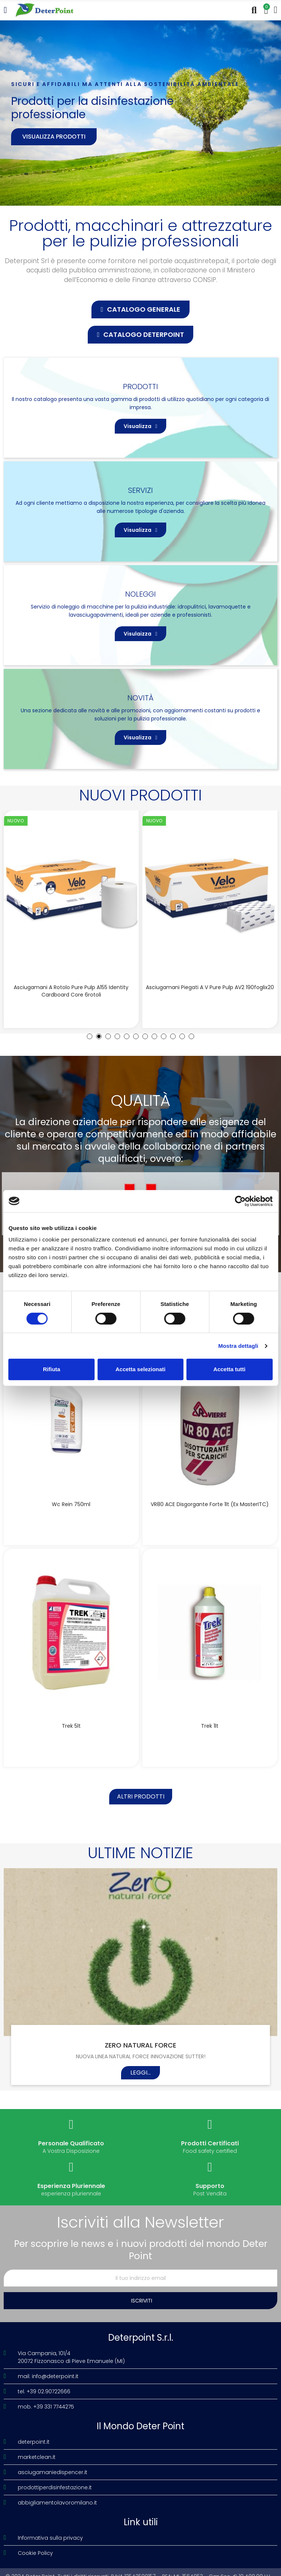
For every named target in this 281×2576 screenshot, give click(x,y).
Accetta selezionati (140, 1369)
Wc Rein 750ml (71, 1504)
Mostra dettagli (238, 1346)
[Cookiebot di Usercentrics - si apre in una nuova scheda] (240, 1201)
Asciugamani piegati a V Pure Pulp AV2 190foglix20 (210, 987)
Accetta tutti (229, 1369)
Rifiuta (51, 1369)
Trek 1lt (209, 1726)
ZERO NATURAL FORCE (140, 2045)
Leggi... (140, 2072)
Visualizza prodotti (54, 136)
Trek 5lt (71, 1726)
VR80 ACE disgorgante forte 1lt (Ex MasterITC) (210, 1504)
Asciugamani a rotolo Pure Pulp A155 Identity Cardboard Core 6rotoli (71, 991)
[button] (140, 309)
